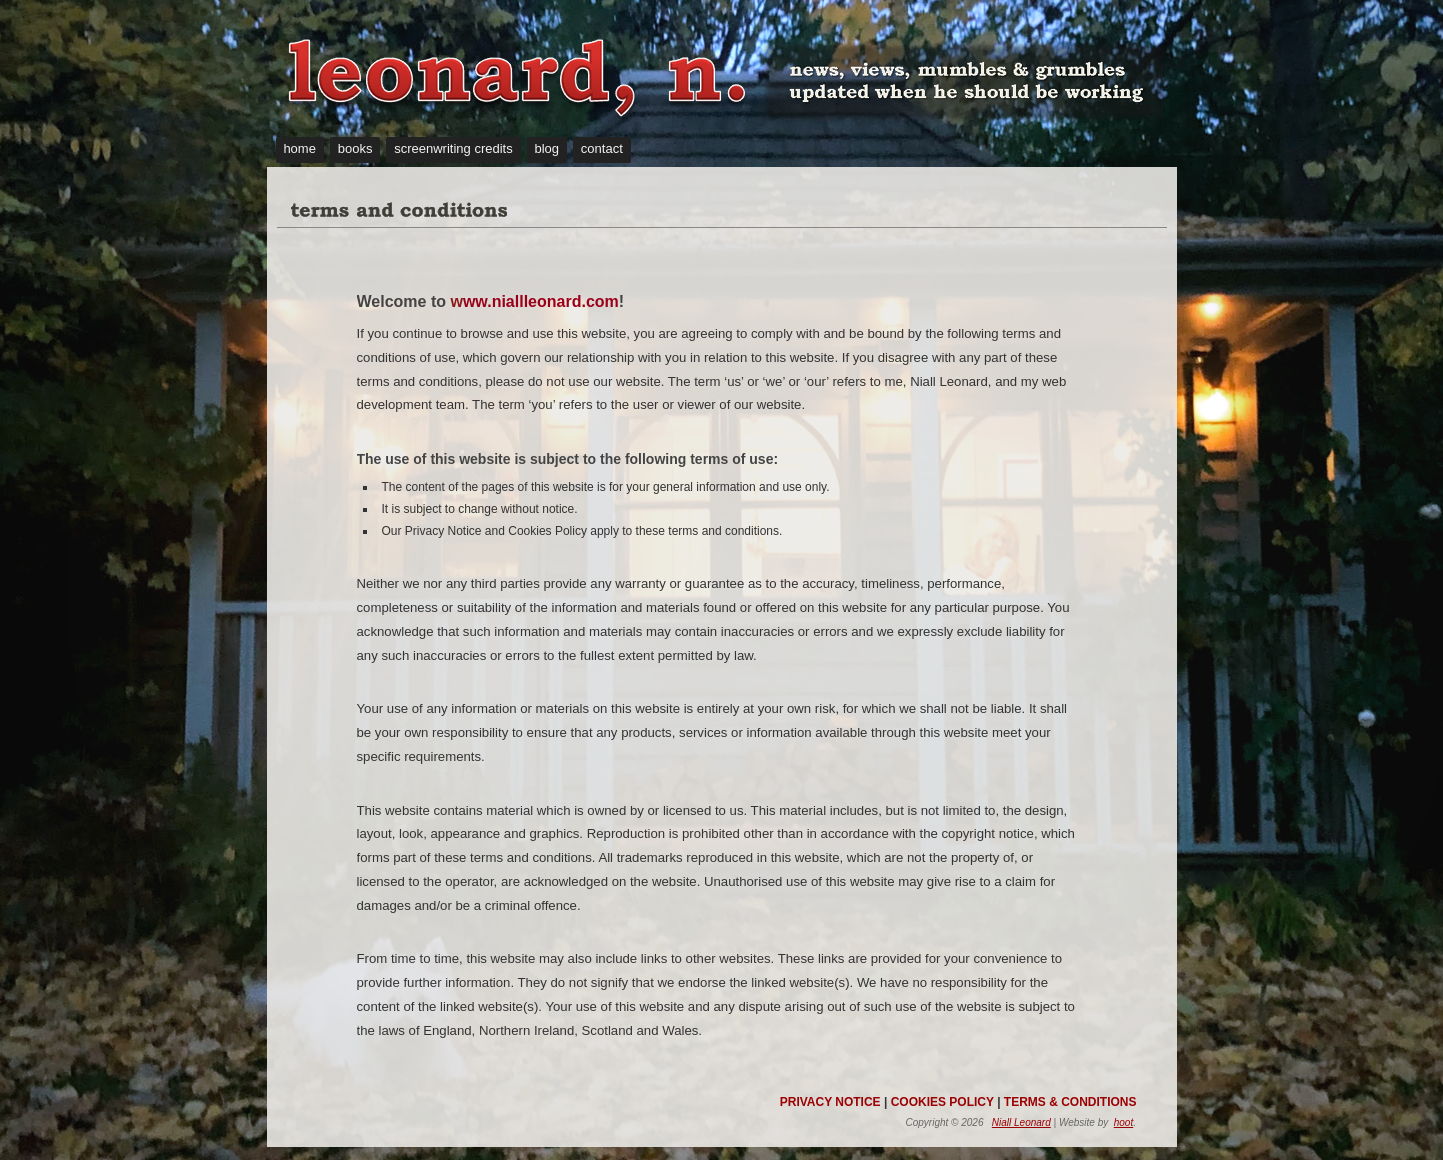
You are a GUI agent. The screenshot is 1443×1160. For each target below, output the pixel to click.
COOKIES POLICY (942, 1102)
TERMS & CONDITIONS (1070, 1102)
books (355, 148)
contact (602, 148)
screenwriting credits (453, 148)
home (299, 148)
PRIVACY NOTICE (830, 1102)
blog (546, 148)
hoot (1123, 1122)
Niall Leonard (1021, 1122)
